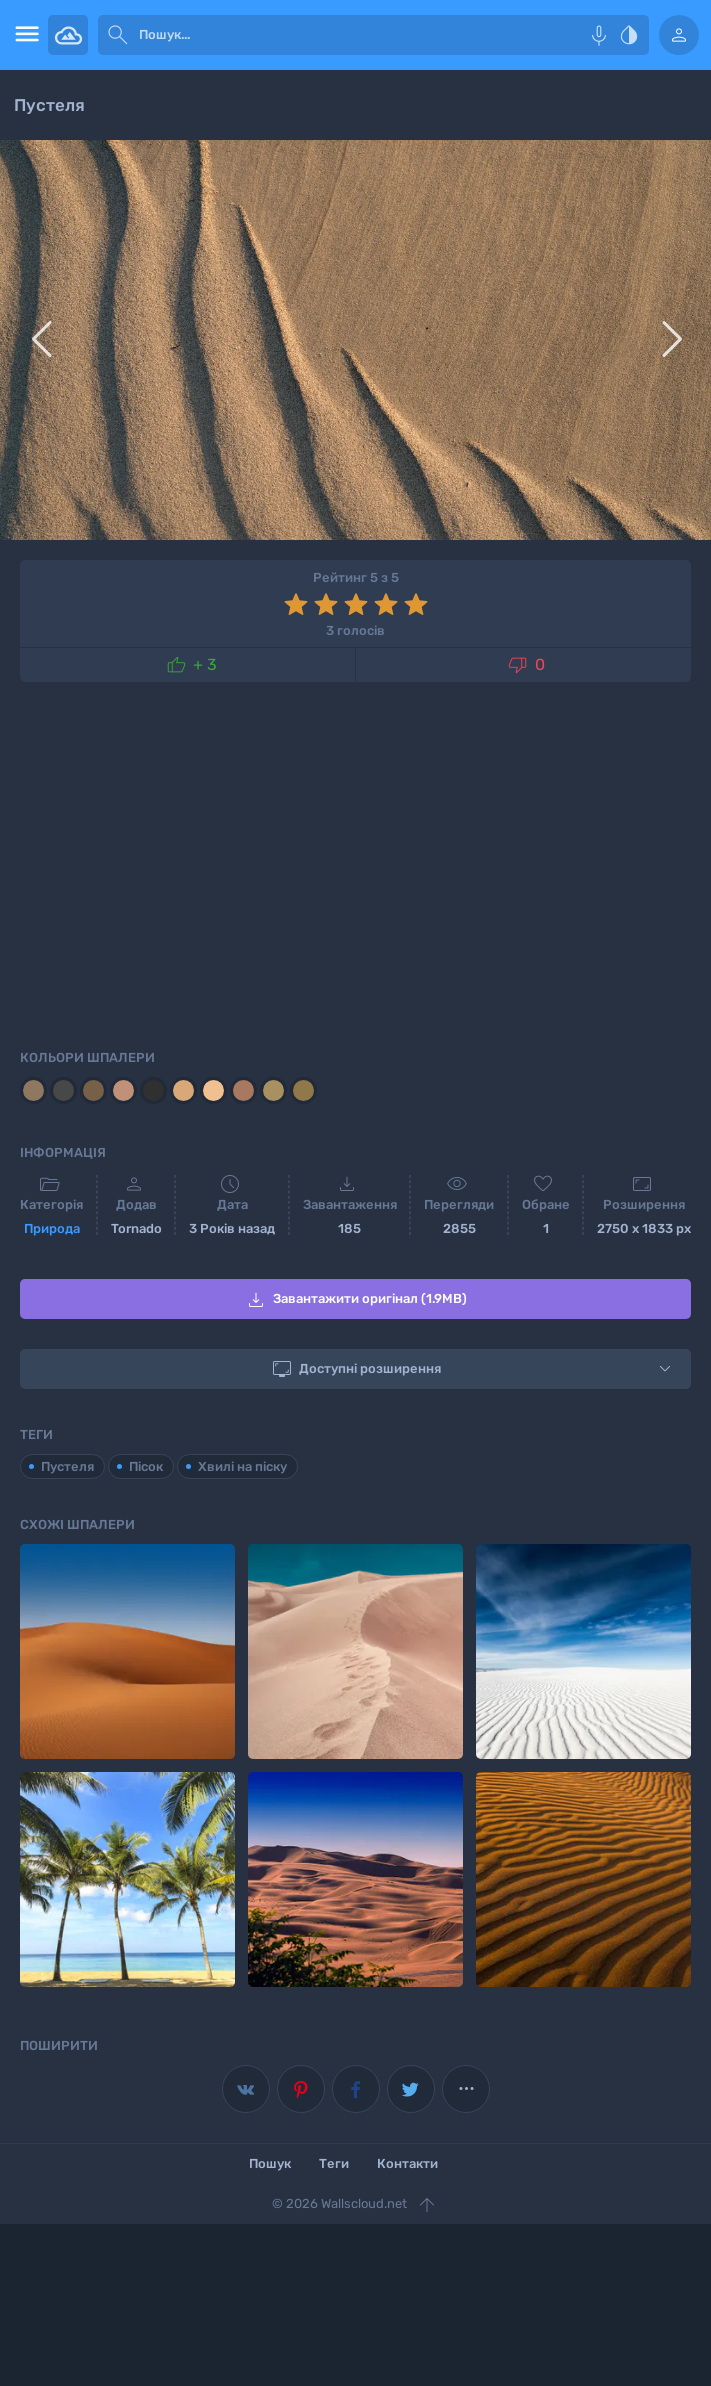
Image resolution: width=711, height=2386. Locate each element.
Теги (334, 2163)
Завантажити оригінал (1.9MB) (355, 1300)
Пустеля (67, 1466)
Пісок (146, 1466)
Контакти (407, 2163)
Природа (52, 1228)
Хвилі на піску (242, 1466)
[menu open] (24, 35)
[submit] (118, 35)
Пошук (270, 2163)
